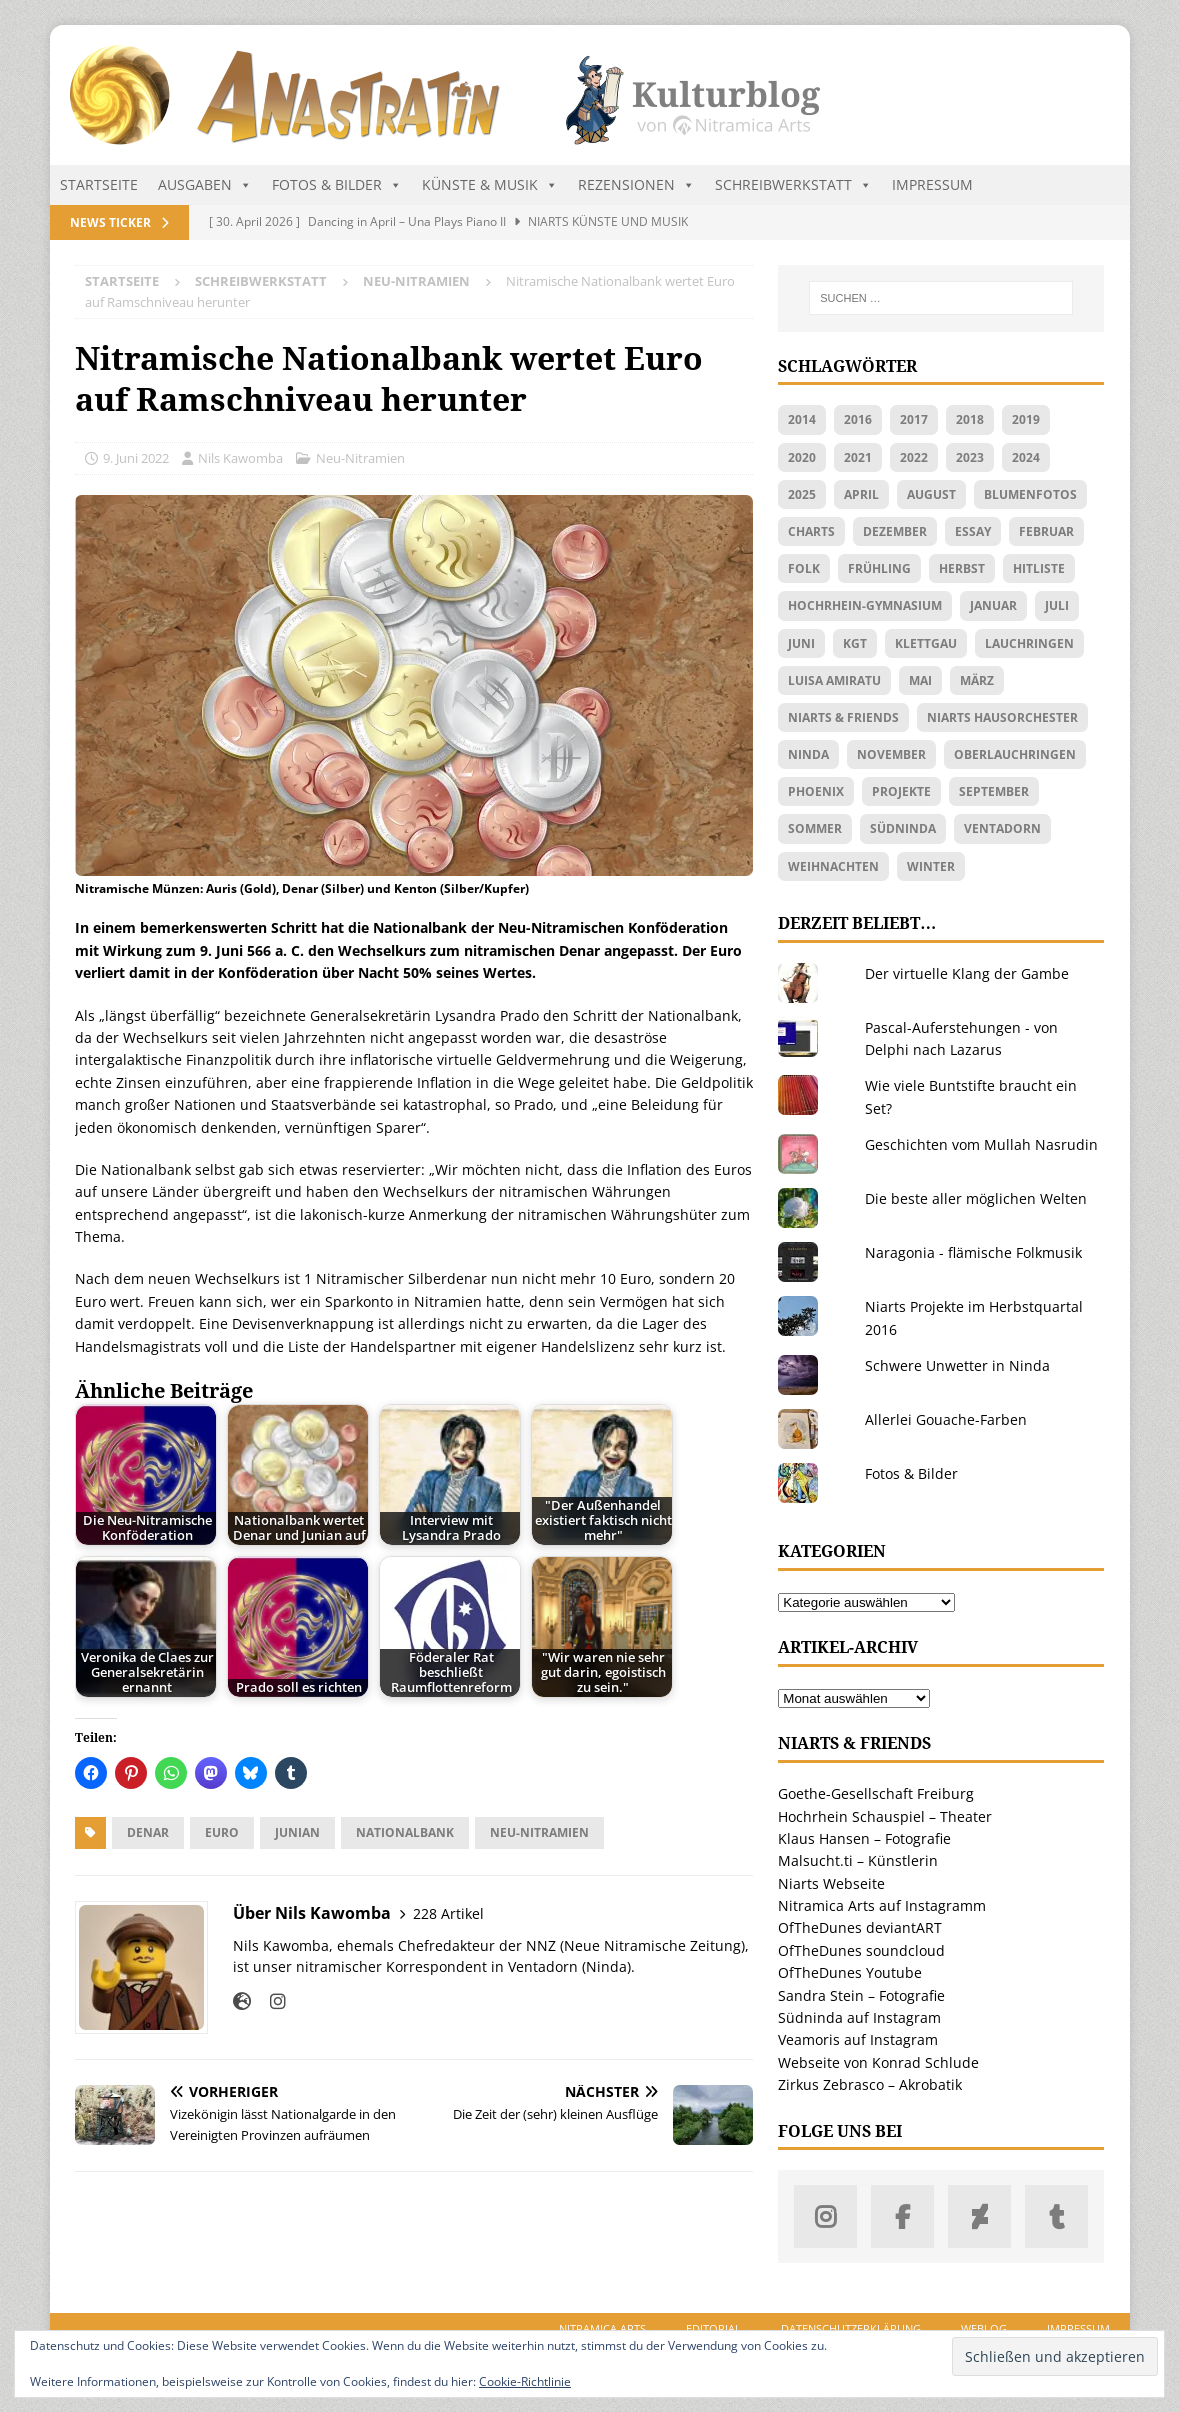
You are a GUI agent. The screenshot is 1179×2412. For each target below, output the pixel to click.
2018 (970, 419)
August (931, 494)
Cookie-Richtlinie (525, 2381)
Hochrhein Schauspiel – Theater (885, 1816)
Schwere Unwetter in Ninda (957, 1365)
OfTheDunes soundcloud (861, 1950)
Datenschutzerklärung (851, 2328)
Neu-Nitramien (360, 458)
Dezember (895, 531)
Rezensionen (636, 185)
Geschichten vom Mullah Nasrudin (981, 1144)
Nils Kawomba (240, 458)
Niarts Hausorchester (1002, 717)
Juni (801, 643)
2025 (802, 494)
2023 (970, 457)
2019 (1026, 419)
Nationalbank (405, 1832)
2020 (802, 457)
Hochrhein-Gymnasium (865, 605)
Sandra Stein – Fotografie (861, 1995)
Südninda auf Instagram (859, 2017)
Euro (222, 1832)
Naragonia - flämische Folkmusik (973, 1252)
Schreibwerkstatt (793, 185)
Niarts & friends (843, 717)
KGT (855, 643)
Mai (920, 680)
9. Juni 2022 (136, 458)
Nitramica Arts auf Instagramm (882, 1905)
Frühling (879, 568)
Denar (148, 1832)
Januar (993, 605)
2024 (1026, 457)
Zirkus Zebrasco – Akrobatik (870, 2084)
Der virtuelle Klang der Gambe (967, 973)
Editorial (713, 2328)
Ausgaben (205, 185)
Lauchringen (1029, 643)
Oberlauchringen (1015, 754)
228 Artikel (448, 1913)
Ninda (808, 754)
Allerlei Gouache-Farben (946, 1419)
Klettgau (926, 643)
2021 (858, 457)
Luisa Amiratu (834, 680)
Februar (1046, 531)
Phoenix (816, 791)
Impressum (932, 184)
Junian (297, 1832)
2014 (802, 419)
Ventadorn (1002, 828)
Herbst (962, 568)
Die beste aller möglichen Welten (976, 1198)
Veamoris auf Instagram (858, 2039)
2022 (914, 457)
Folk (804, 568)
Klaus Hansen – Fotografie (864, 1838)
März (977, 680)
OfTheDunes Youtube (850, 1972)
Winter (931, 866)
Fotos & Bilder (337, 185)
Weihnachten (833, 866)
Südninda (903, 828)
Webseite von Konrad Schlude (878, 2062)
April (861, 494)
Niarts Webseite (831, 1883)
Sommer (815, 828)
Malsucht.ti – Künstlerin (858, 1860)
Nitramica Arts (602, 2328)
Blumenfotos (1030, 494)
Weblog (984, 2328)
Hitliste (1039, 568)
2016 (858, 419)
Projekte (901, 791)
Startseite (99, 184)
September (994, 791)
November (891, 754)
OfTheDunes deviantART (860, 1927)
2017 (914, 419)
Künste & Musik (490, 185)
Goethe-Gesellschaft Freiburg (876, 1793)
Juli (1057, 605)
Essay (973, 531)
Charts (811, 531)
